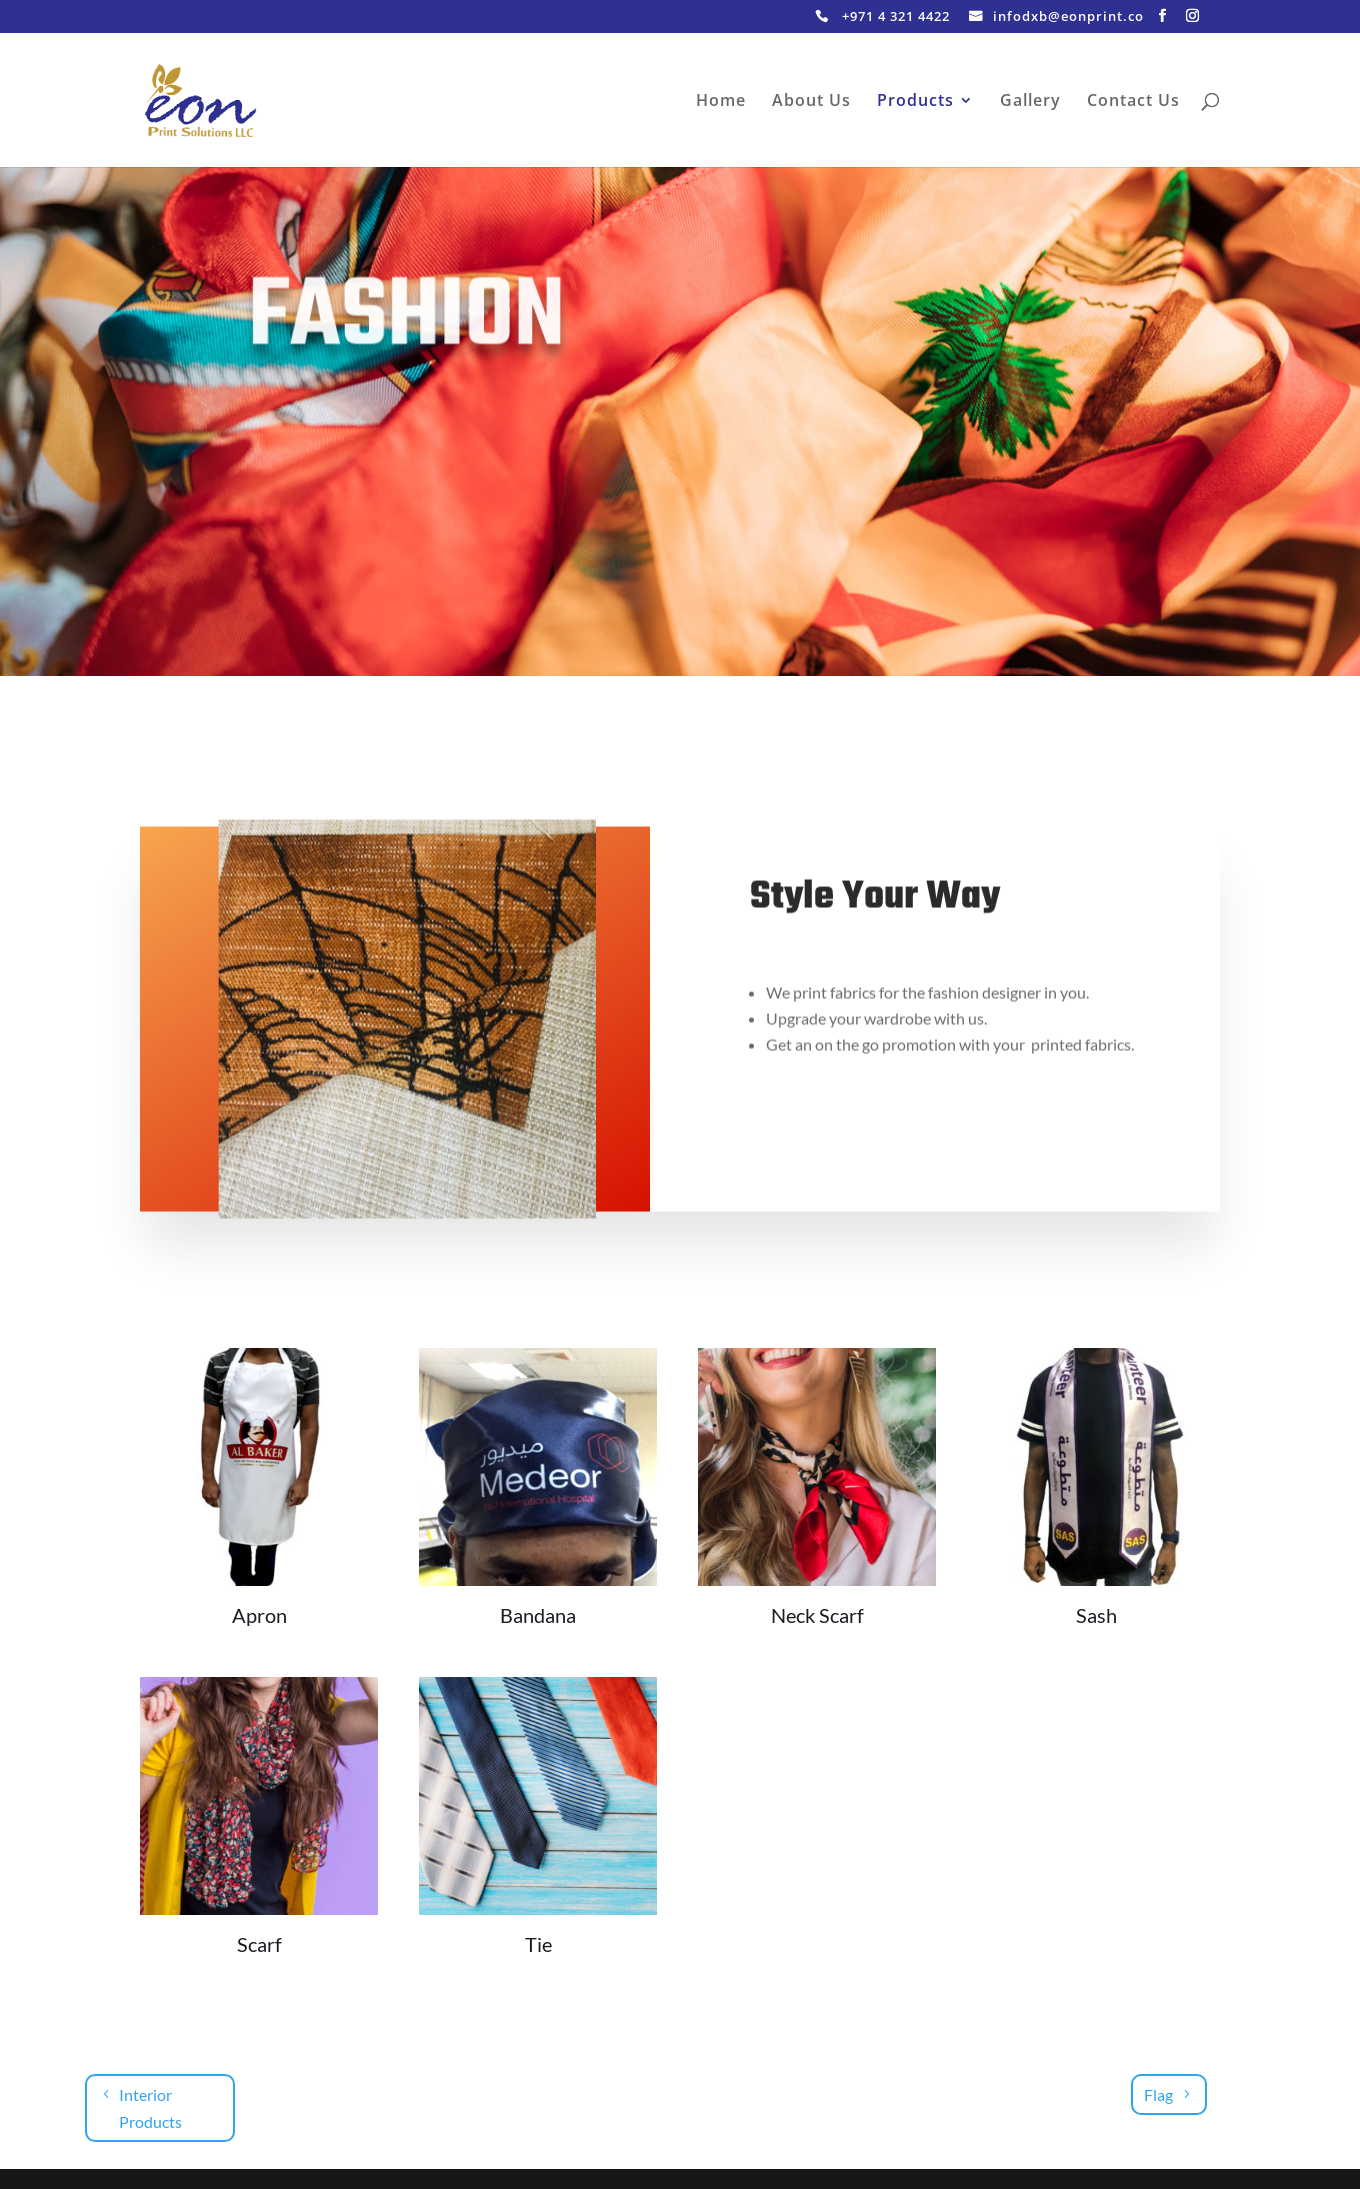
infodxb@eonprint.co (1068, 17)
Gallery (1030, 102)
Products (915, 102)
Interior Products (150, 2108)
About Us (811, 102)
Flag (1158, 2094)
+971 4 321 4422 (896, 17)
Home (721, 102)
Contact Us (1133, 102)
